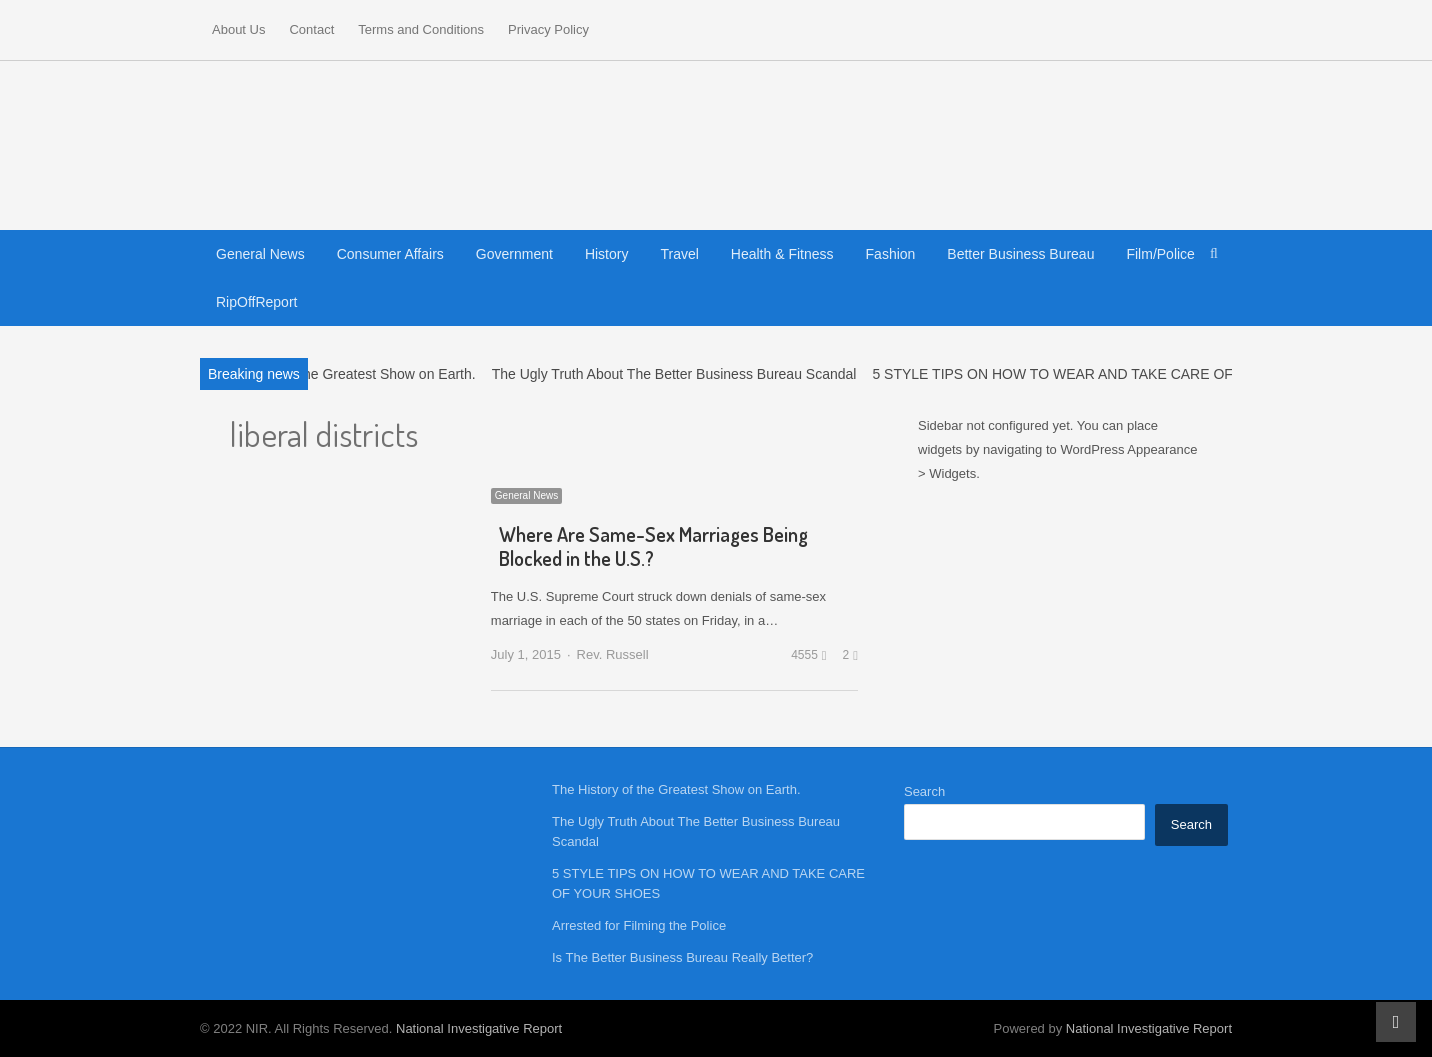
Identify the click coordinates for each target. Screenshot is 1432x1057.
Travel (679, 254)
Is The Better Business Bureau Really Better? (682, 957)
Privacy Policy (548, 29)
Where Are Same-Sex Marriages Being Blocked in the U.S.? (653, 546)
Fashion (891, 254)
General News (260, 254)
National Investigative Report (479, 1028)
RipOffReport (256, 302)
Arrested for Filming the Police (639, 925)
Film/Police (1160, 254)
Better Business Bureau (1020, 254)
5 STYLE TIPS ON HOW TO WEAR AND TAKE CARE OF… (1059, 374)
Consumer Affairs (390, 254)
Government (514, 254)
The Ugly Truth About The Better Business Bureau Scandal (674, 374)
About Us (238, 29)
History (607, 254)
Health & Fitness (782, 254)
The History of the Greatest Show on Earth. (342, 374)
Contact (311, 29)
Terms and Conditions (421, 29)
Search (924, 791)
